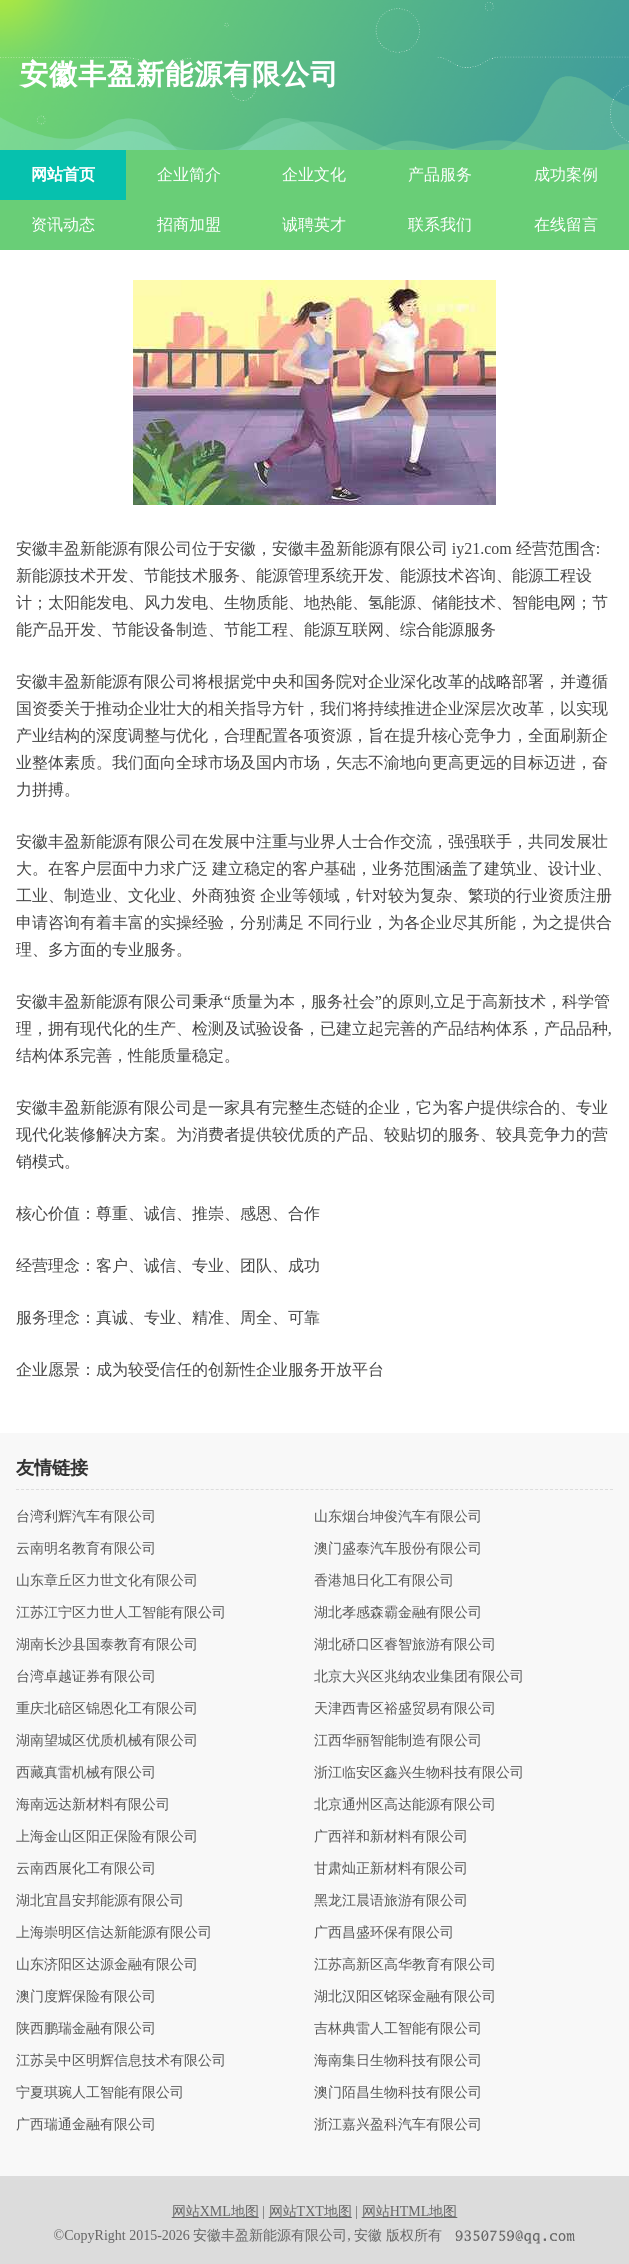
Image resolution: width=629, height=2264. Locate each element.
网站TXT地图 (310, 2211)
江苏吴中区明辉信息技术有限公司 (121, 2061)
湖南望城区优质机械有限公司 (107, 1741)
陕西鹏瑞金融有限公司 (86, 2029)
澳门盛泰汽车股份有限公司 (398, 1549)
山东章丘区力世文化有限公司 (107, 1581)
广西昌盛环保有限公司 (384, 1933)
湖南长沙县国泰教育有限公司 (107, 1645)
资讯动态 (63, 224)
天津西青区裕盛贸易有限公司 (405, 1709)
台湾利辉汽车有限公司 (86, 1517)
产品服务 (440, 174)
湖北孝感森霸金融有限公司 (398, 1613)
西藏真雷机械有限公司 (86, 1773)
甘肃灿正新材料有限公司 (391, 1869)
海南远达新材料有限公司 (93, 1805)
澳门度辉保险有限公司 (86, 1997)
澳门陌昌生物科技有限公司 (398, 2093)
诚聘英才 (314, 224)
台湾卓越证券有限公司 (86, 1677)
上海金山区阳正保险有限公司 (107, 1837)
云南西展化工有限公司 (86, 1869)
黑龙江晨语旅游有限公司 (391, 1901)
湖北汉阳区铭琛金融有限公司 (405, 1997)
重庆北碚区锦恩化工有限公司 (107, 1709)
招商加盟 (189, 224)
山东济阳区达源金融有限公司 (107, 1965)
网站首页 (63, 174)
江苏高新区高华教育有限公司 (405, 1965)
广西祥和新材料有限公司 (391, 1837)
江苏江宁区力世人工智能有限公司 (121, 1613)
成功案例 (566, 174)
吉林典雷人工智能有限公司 (398, 2029)
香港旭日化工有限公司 (384, 1581)
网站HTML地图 (410, 2211)
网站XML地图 (215, 2211)
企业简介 (189, 174)
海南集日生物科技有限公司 (398, 2061)
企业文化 (314, 174)
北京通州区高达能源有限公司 (405, 1805)
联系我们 (440, 224)
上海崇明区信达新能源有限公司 (114, 1933)
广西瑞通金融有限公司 (86, 2125)
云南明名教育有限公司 (86, 1549)
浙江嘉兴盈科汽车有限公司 (398, 2125)
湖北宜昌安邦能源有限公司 (100, 1901)
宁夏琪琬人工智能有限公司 (100, 2093)
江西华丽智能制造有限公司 (398, 1741)
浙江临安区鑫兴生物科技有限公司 (419, 1773)
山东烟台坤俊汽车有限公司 (398, 1517)
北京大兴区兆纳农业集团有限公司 (419, 1677)
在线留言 (566, 224)
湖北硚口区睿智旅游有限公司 (405, 1645)
